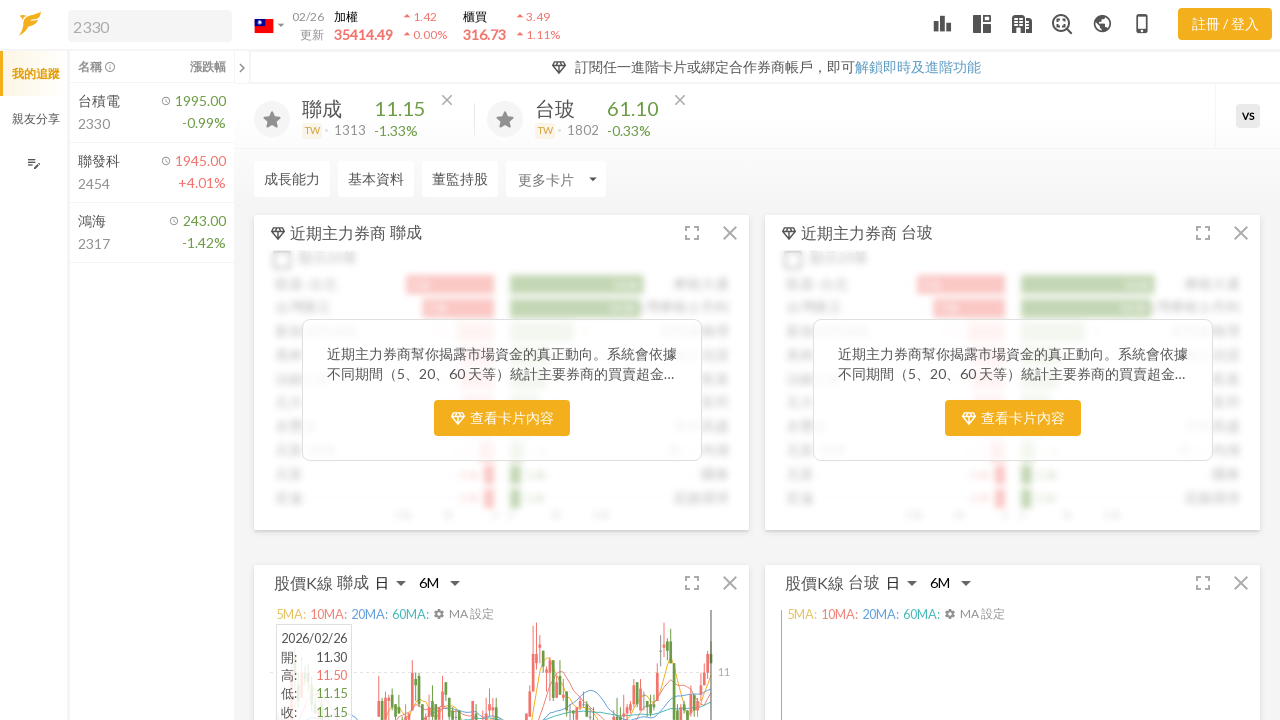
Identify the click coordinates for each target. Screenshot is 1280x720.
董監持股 (460, 178)
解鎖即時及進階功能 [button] (918, 66)
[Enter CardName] (556, 179)
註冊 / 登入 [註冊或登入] (1225, 23)
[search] (150, 26)
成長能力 (292, 178)
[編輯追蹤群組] (33, 163)
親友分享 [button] (36, 118)
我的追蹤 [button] (36, 73)
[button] (146, 25)
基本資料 (376, 178)
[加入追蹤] (272, 119)
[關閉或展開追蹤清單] (242, 67)
